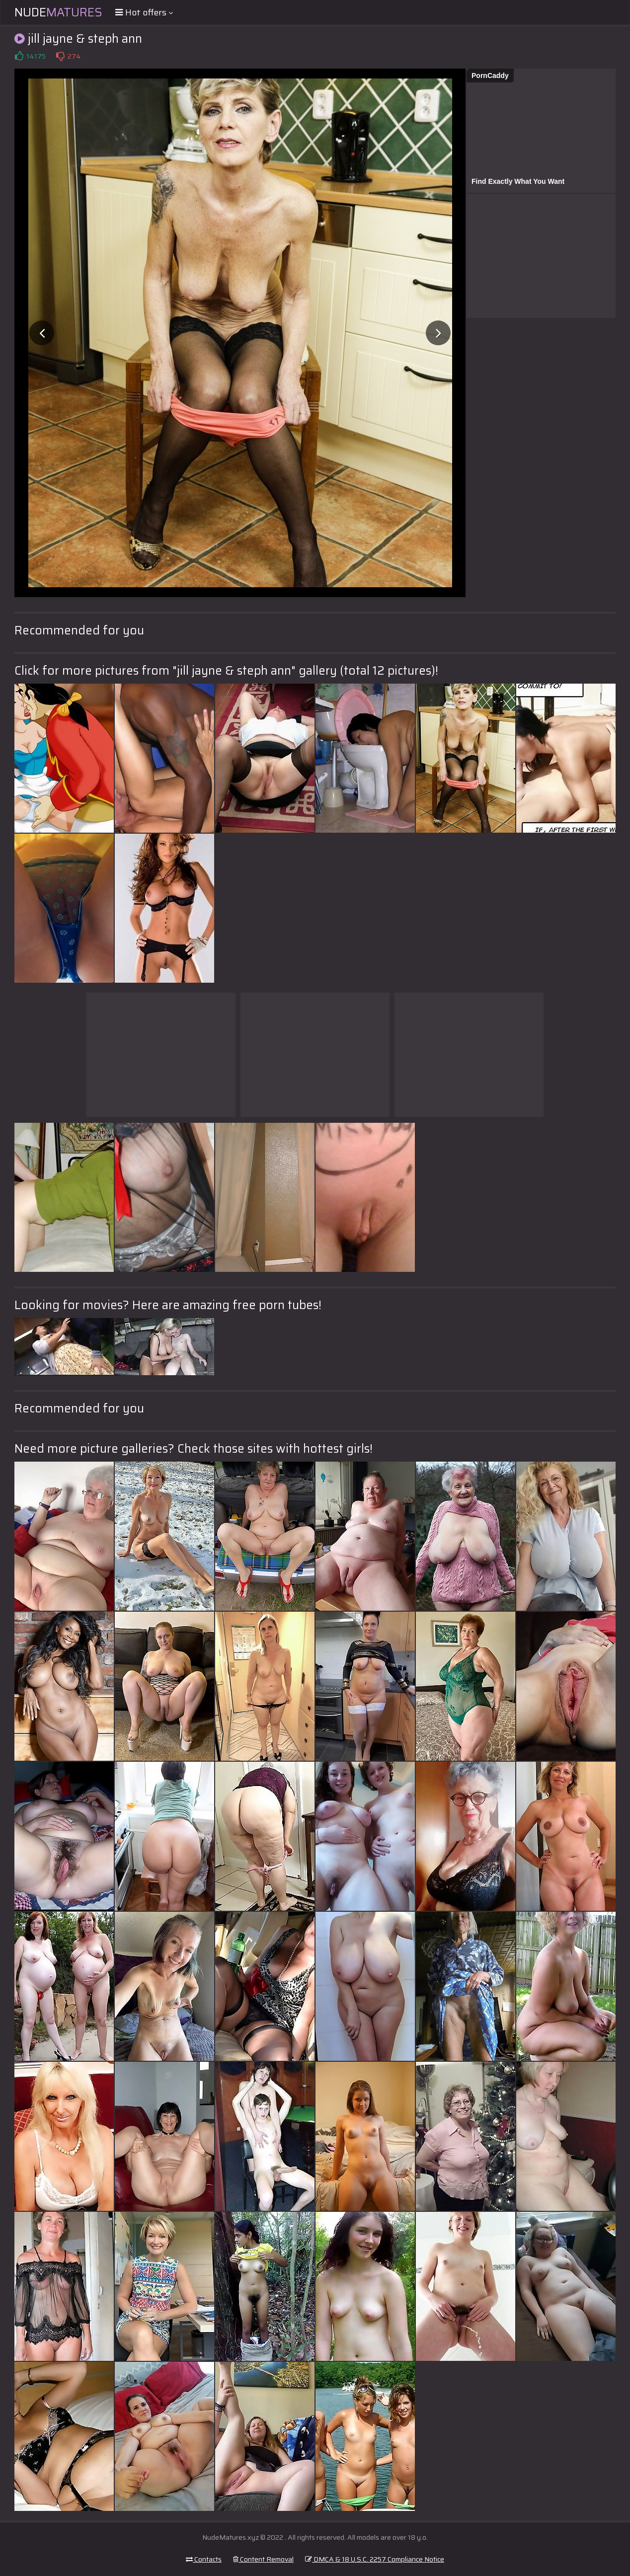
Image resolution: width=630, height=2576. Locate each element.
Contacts (204, 2559)
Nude (58, 12)
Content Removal (263, 2559)
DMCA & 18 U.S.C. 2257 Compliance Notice (374, 2559)
